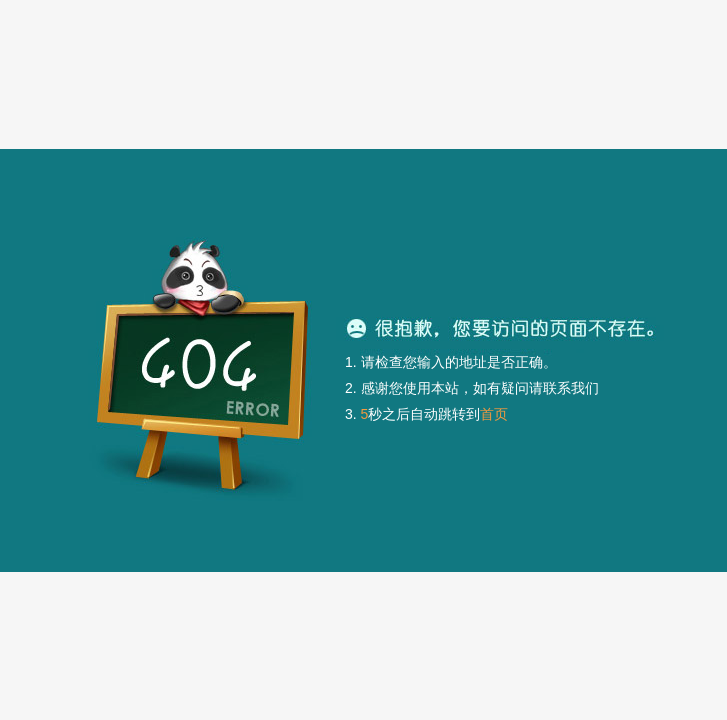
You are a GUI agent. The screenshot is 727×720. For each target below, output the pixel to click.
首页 (494, 414)
